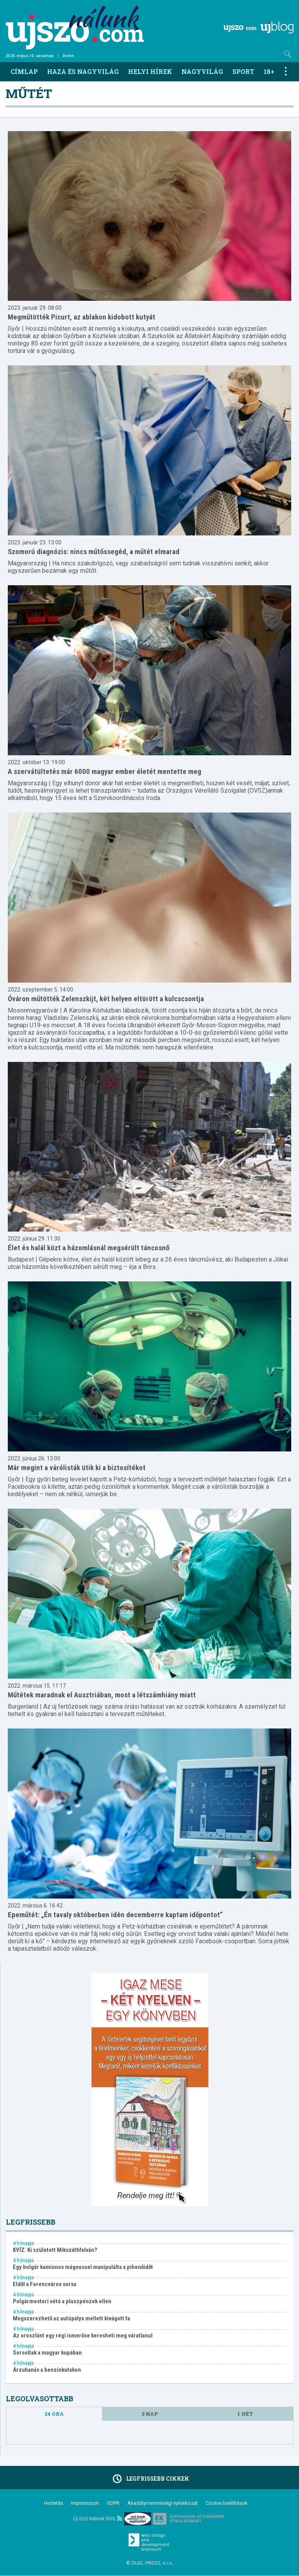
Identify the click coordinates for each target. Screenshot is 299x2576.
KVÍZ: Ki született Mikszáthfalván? (55, 2250)
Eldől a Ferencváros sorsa (44, 2284)
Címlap (24, 71)
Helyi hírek (150, 71)
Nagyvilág (202, 71)
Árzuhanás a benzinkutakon (47, 2370)
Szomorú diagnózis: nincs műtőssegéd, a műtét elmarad (93, 551)
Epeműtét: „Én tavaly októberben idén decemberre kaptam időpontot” (115, 1914)
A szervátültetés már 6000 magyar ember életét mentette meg (104, 771)
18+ (269, 71)
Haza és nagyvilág (83, 71)
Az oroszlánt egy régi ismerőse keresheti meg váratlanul (83, 2335)
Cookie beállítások (227, 2503)
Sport (243, 71)
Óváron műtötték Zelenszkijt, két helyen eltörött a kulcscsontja (106, 998)
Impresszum (85, 2503)
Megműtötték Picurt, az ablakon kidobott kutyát (81, 316)
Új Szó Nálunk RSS (97, 2519)
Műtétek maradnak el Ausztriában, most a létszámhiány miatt (102, 1694)
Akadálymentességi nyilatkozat (162, 2503)
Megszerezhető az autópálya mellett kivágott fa (71, 2318)
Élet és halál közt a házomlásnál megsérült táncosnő (88, 1247)
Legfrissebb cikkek (149, 2479)
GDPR (113, 2503)
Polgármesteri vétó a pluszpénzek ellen (62, 2301)
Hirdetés (53, 2503)
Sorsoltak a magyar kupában (47, 2353)
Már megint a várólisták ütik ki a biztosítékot (77, 1467)
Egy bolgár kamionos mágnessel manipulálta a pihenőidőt (83, 2267)
